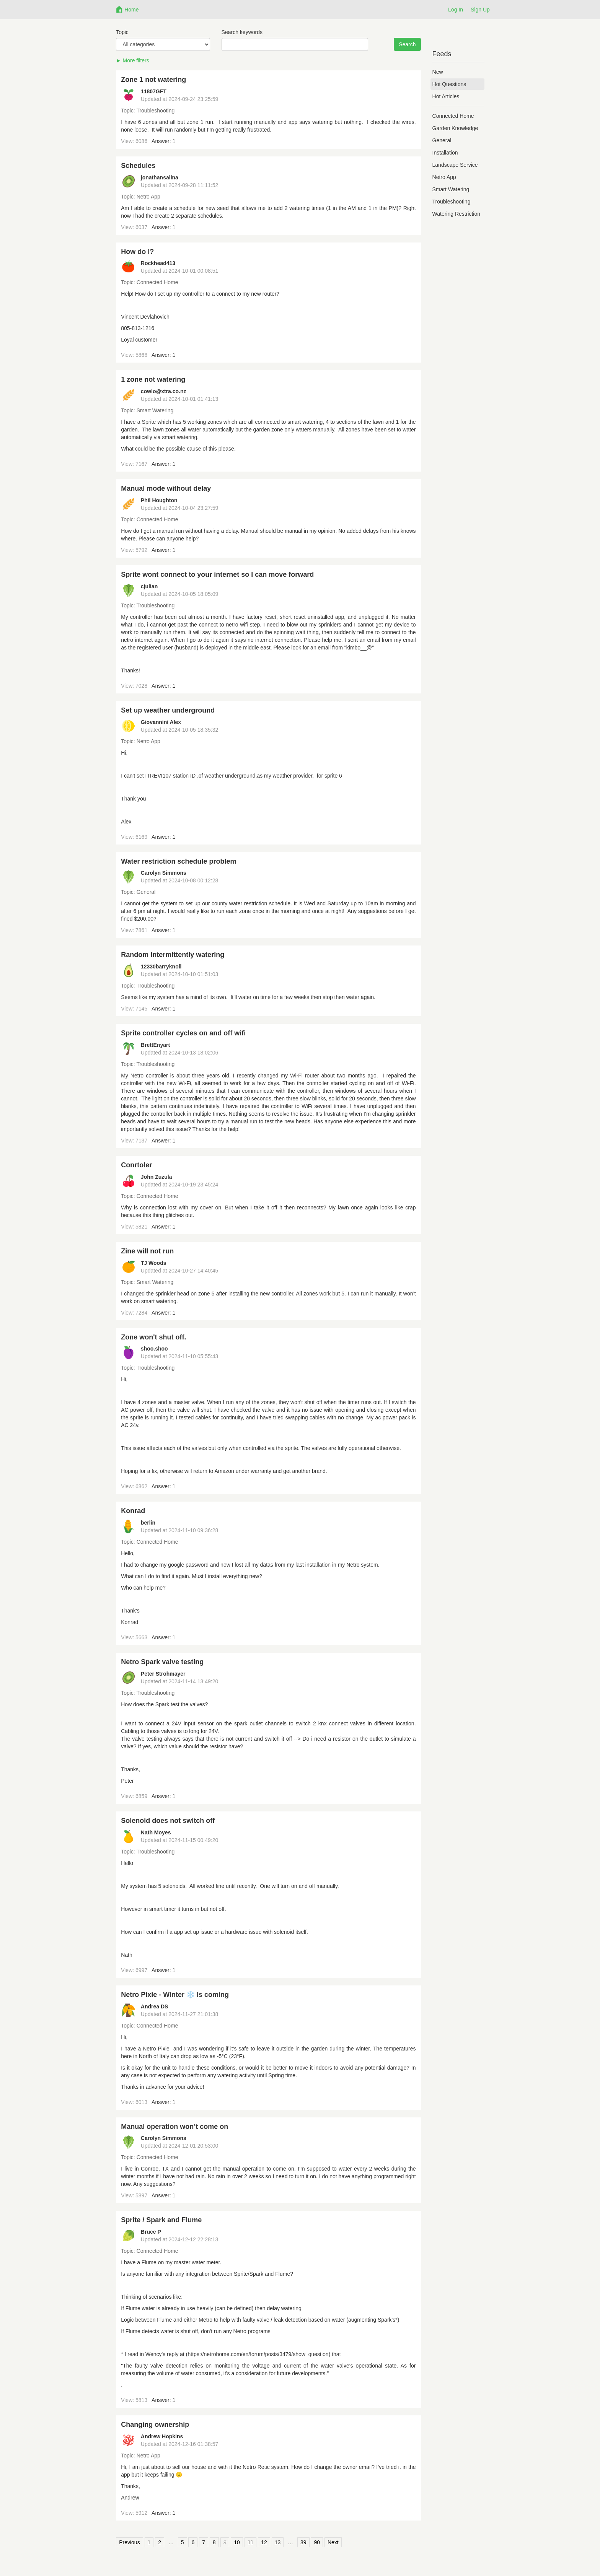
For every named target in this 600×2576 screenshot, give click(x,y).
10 (237, 2542)
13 (278, 2542)
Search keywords (242, 32)
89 (303, 2542)
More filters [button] (136, 60)
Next (333, 2542)
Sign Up (480, 10)
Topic (122, 32)
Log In (455, 10)
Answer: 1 (163, 141)
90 (317, 2542)
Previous (129, 2542)
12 (264, 2542)
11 (251, 2542)
